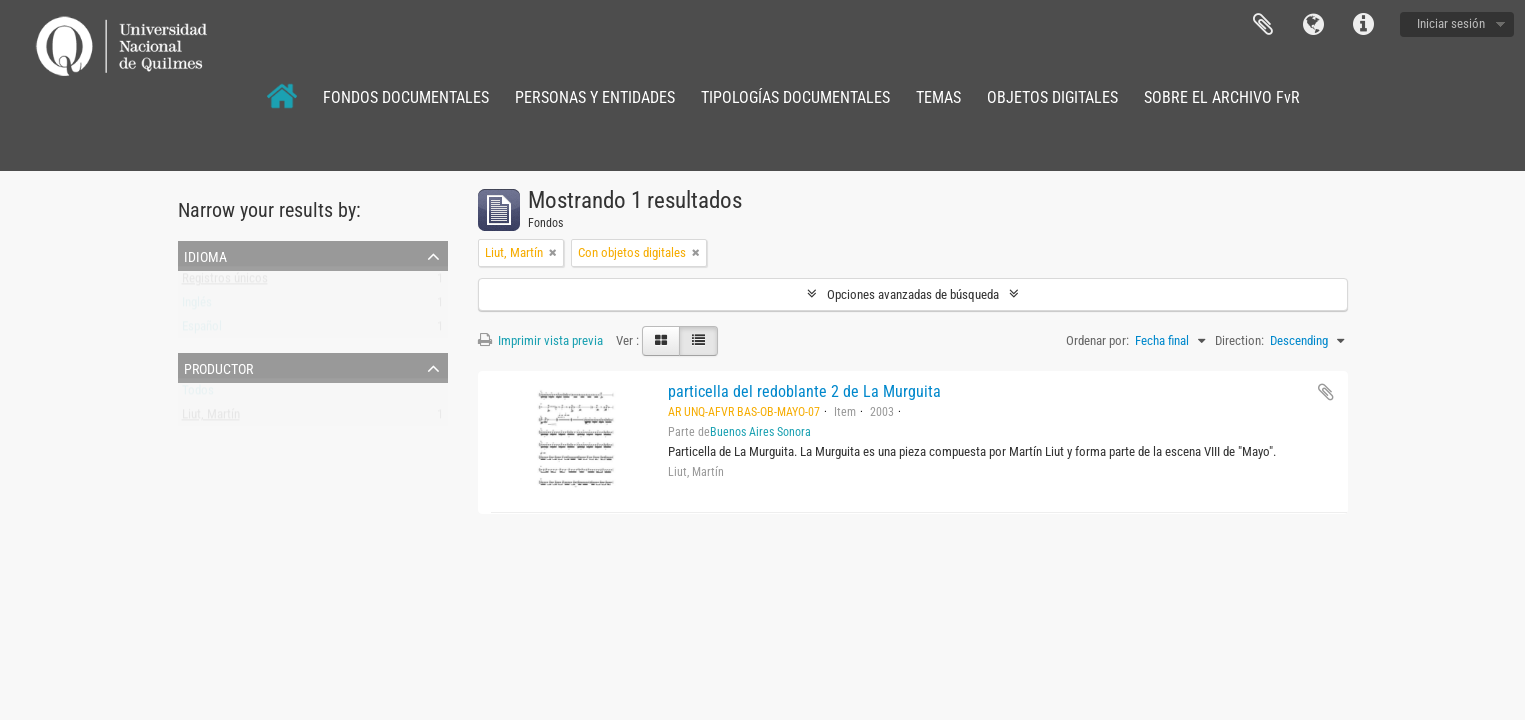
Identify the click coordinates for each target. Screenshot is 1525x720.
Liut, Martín (211, 418)
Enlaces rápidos (1363, 25)
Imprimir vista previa (540, 340)
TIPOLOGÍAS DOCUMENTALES (795, 97)
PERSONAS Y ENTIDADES (595, 97)
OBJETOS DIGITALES (1052, 97)
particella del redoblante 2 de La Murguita (804, 391)
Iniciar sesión (1451, 23)
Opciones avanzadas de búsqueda (913, 294)
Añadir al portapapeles (1326, 392)
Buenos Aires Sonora (760, 432)
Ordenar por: (1097, 340)
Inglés (197, 306)
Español (202, 330)
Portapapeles (1263, 25)
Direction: (1239, 340)
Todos (198, 394)
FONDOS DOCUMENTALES (406, 97)
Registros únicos (225, 282)
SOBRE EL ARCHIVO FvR (1222, 97)
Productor (218, 367)
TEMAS (938, 97)
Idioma (1313, 25)
